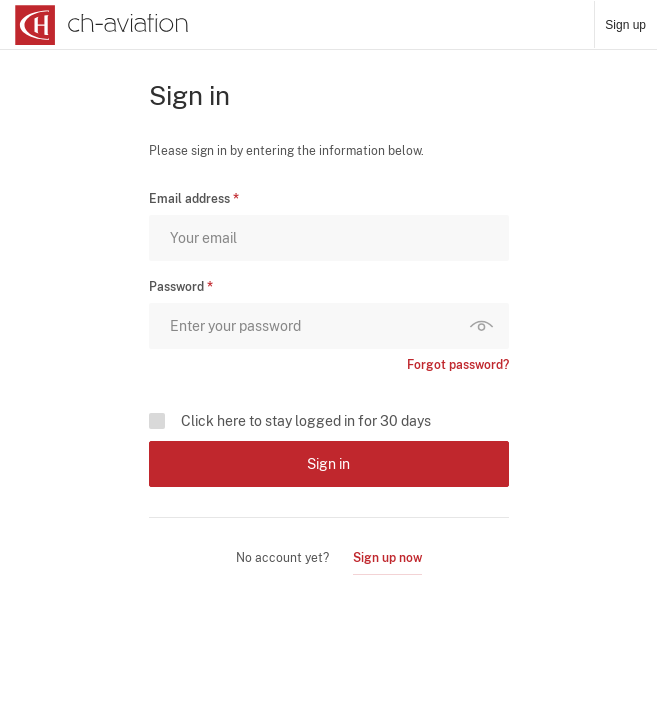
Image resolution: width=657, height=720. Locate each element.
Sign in (328, 464)
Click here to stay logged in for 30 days (306, 421)
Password (176, 287)
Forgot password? (458, 365)
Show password (486, 326)
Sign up (625, 25)
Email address (189, 199)
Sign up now (387, 558)
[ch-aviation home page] (99, 25)
